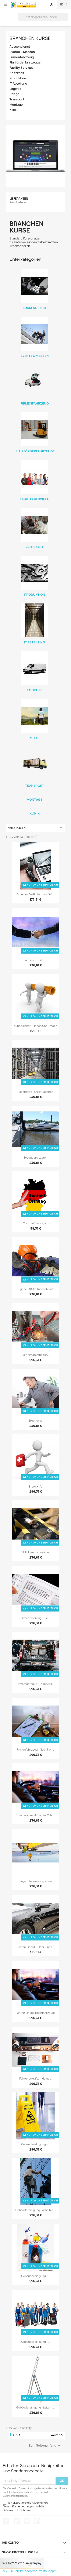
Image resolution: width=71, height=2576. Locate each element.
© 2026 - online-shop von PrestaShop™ (30, 2571)
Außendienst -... (35, 960)
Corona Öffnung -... (35, 1223)
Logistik (15, 89)
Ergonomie (35, 1420)
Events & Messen (22, 52)
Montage (16, 105)
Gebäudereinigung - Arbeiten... (35, 2210)
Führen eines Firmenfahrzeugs (35, 2013)
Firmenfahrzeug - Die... (35, 1618)
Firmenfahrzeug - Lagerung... (35, 1684)
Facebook (6, 2521)
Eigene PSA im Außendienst (35, 1289)
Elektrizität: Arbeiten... (35, 1355)
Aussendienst (19, 47)
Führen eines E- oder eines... (35, 1947)
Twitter (17, 2521)
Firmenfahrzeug (21, 57)
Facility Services (21, 68)
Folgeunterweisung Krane (35, 1881)
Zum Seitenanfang (45, 2445)
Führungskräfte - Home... (35, 2078)
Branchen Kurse (30, 38)
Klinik (13, 110)
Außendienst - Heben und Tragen (35, 1026)
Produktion (17, 78)
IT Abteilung (18, 84)
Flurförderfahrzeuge (25, 62)
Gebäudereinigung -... (35, 2144)
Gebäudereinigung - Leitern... (35, 2407)
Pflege (14, 94)
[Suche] (43, 17)
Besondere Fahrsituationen (35, 1092)
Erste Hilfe (35, 1486)
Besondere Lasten (35, 1157)
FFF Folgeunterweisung (36, 1552)
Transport (16, 99)
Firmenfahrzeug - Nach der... (35, 1749)
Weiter (57, 2435)
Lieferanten (18, 199)
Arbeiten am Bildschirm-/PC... (36, 894)
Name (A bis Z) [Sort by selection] (35, 828)
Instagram (37, 2521)
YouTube (27, 2521)
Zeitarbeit (16, 73)
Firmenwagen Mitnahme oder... (36, 1815)
